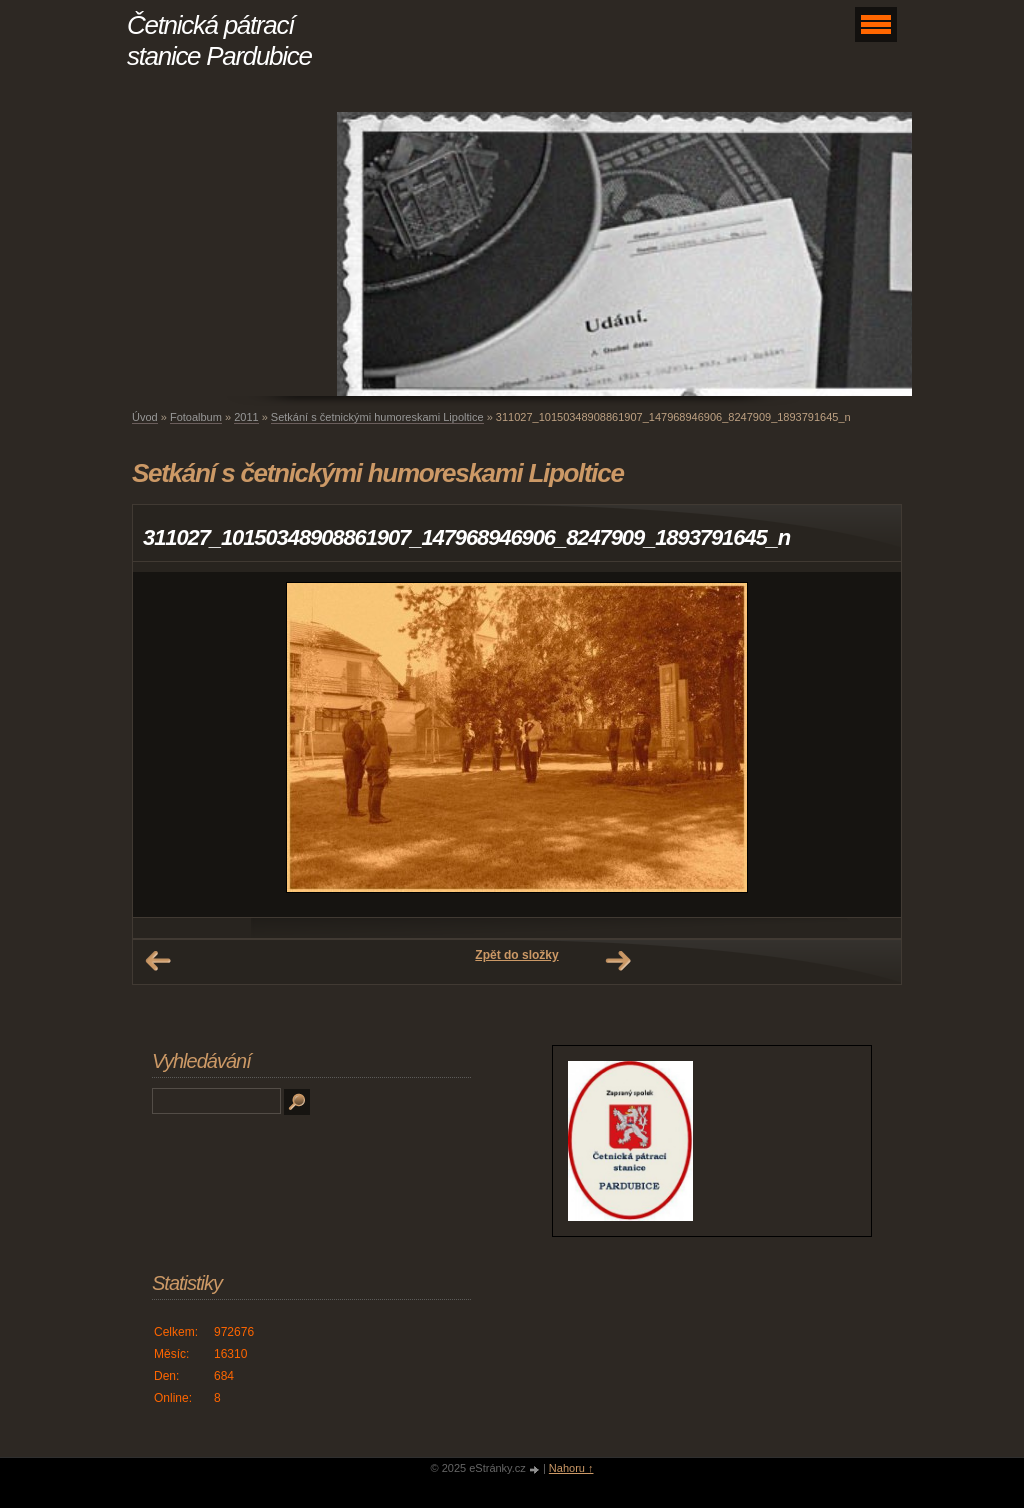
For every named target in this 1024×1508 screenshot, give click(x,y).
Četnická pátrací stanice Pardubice (219, 40)
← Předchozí (158, 961)
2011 (246, 417)
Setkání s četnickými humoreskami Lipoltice (377, 417)
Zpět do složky (516, 955)
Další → (618, 961)
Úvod (145, 417)
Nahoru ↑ (571, 1468)
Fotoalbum (196, 417)
